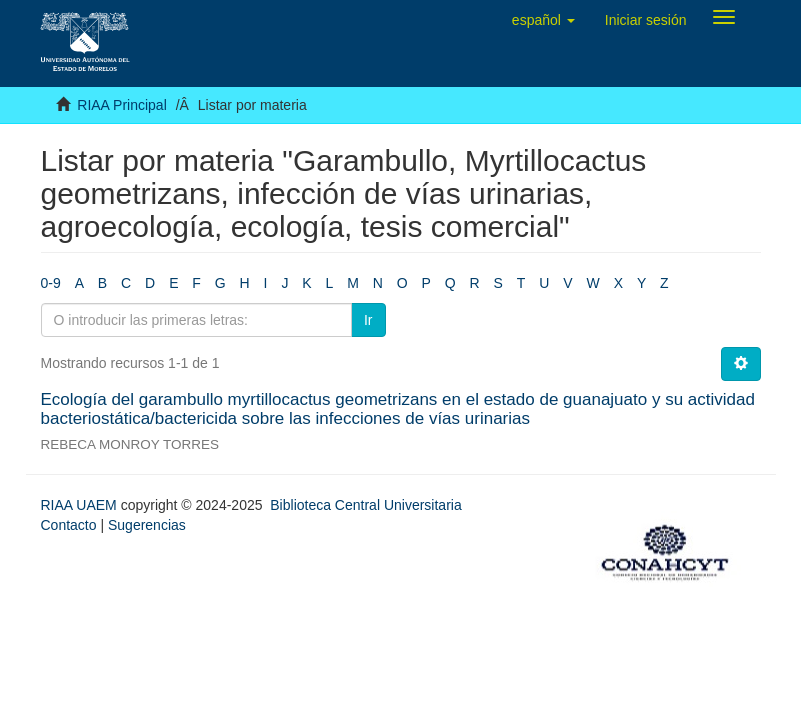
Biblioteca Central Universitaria (365, 505)
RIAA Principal (121, 105)
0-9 (51, 283)
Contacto (69, 525)
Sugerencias (147, 525)
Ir (368, 320)
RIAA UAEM (81, 505)
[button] (543, 20)
